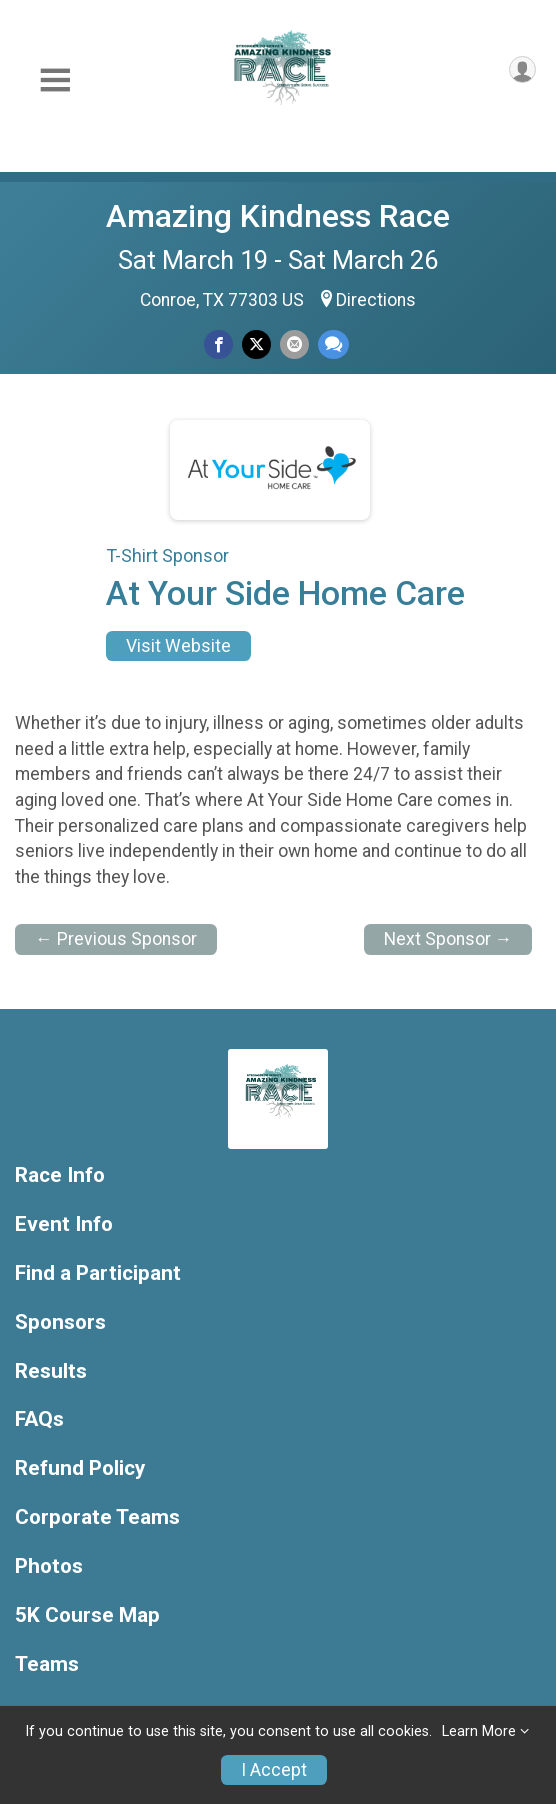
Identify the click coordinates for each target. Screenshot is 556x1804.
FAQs (39, 1419)
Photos (49, 1566)
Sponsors (60, 1322)
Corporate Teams (97, 1517)
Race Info (60, 1175)
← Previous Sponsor (116, 939)
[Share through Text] (333, 344)
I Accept (274, 1770)
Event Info (64, 1224)
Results (51, 1371)
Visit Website (178, 646)
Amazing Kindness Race (278, 216)
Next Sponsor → (448, 939)
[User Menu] (522, 69)
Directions (376, 300)
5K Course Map (87, 1615)
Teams (47, 1664)
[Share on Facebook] (218, 344)
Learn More (479, 1731)
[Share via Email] (294, 344)
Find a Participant (98, 1273)
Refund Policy (80, 1468)
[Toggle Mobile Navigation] (55, 80)
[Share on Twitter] (256, 344)
